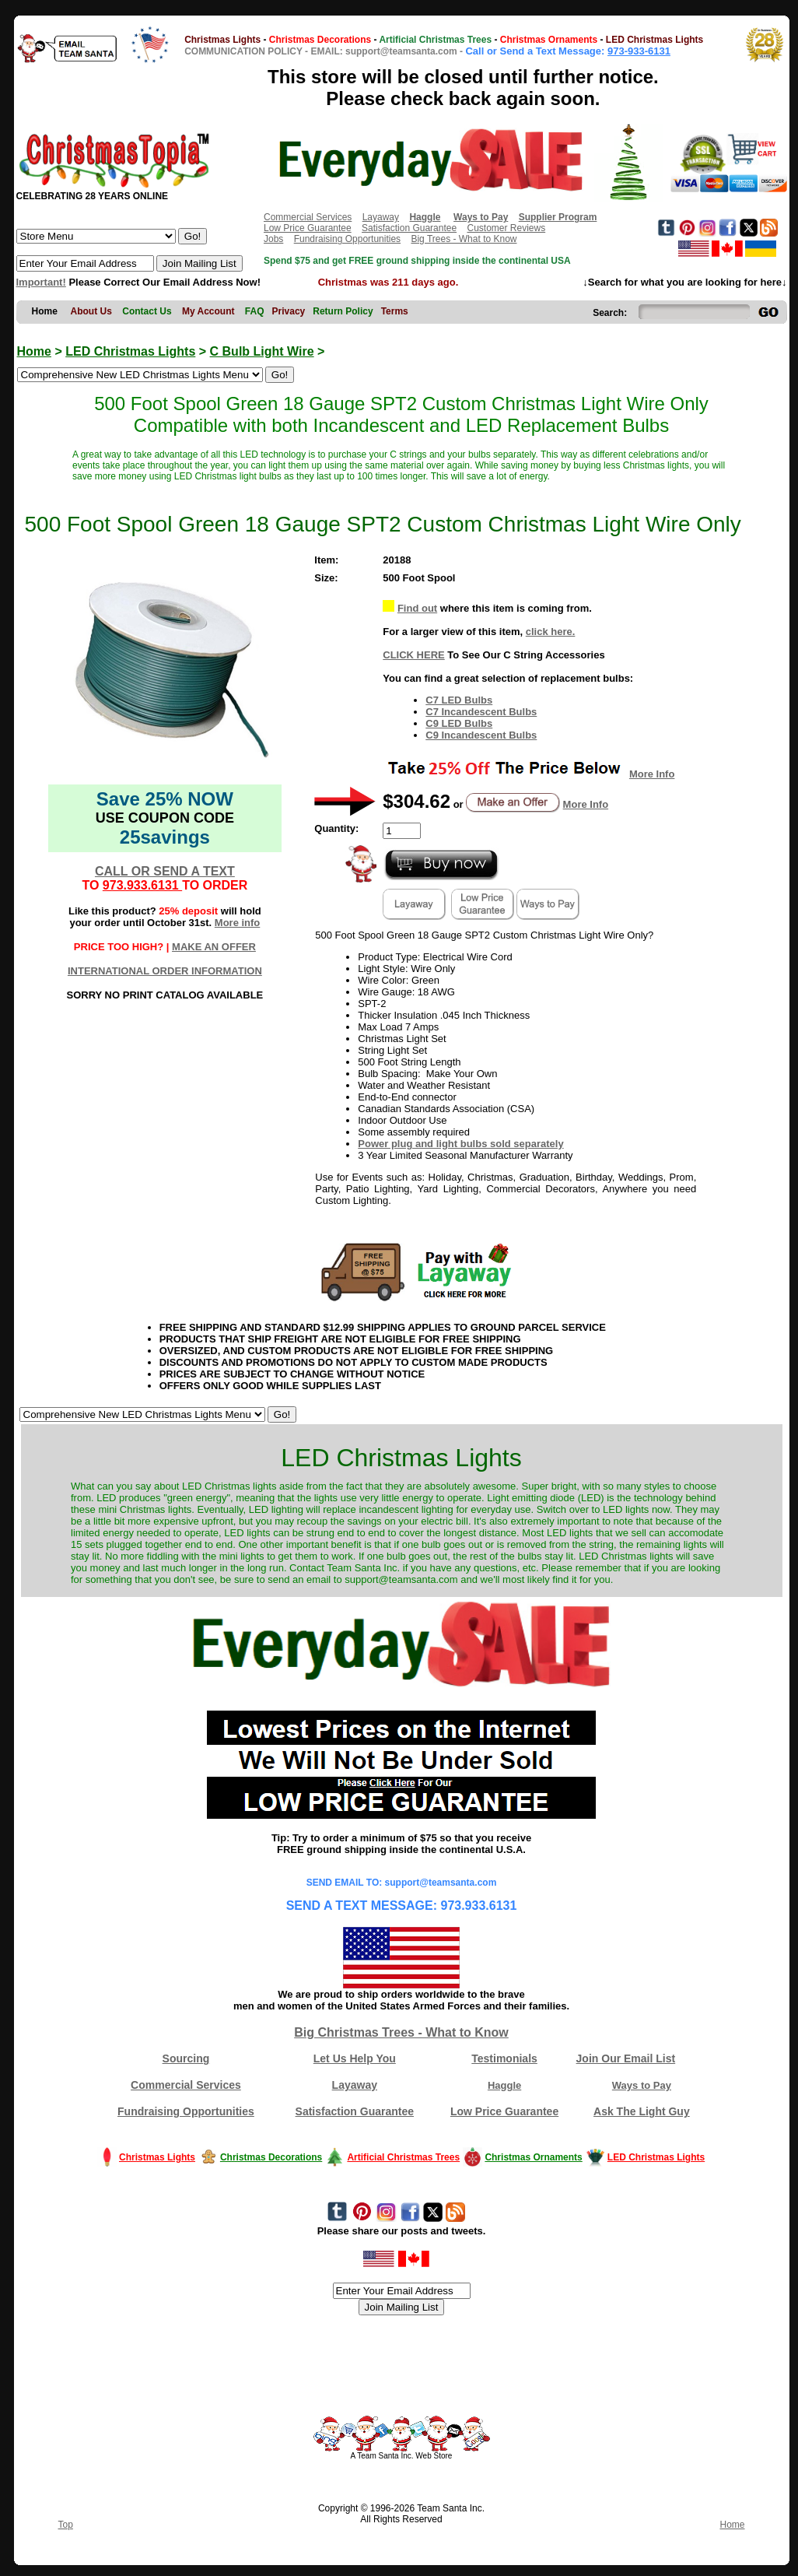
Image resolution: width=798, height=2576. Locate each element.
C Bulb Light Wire (262, 351)
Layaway (380, 217)
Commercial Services (308, 217)
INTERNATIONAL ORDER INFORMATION (165, 971)
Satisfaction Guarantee (409, 228)
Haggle (504, 2085)
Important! (41, 282)
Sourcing (186, 2058)
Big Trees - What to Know (463, 238)
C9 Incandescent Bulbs (481, 735)
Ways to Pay (641, 2085)
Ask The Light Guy (641, 2111)
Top (65, 2524)
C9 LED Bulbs (458, 723)
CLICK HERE (413, 655)
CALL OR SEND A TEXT (165, 871)
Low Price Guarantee (308, 228)
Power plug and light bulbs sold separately (460, 1143)
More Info (652, 774)
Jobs (273, 238)
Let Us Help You (354, 2058)
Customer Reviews (506, 228)
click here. (551, 631)
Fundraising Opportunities (347, 238)
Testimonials (504, 2058)
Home (34, 351)
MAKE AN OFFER (214, 947)
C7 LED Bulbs (458, 700)
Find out (417, 608)
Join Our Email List (626, 2058)
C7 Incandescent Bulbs (481, 712)
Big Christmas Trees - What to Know (401, 2032)
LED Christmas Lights (130, 351)
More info (238, 922)
